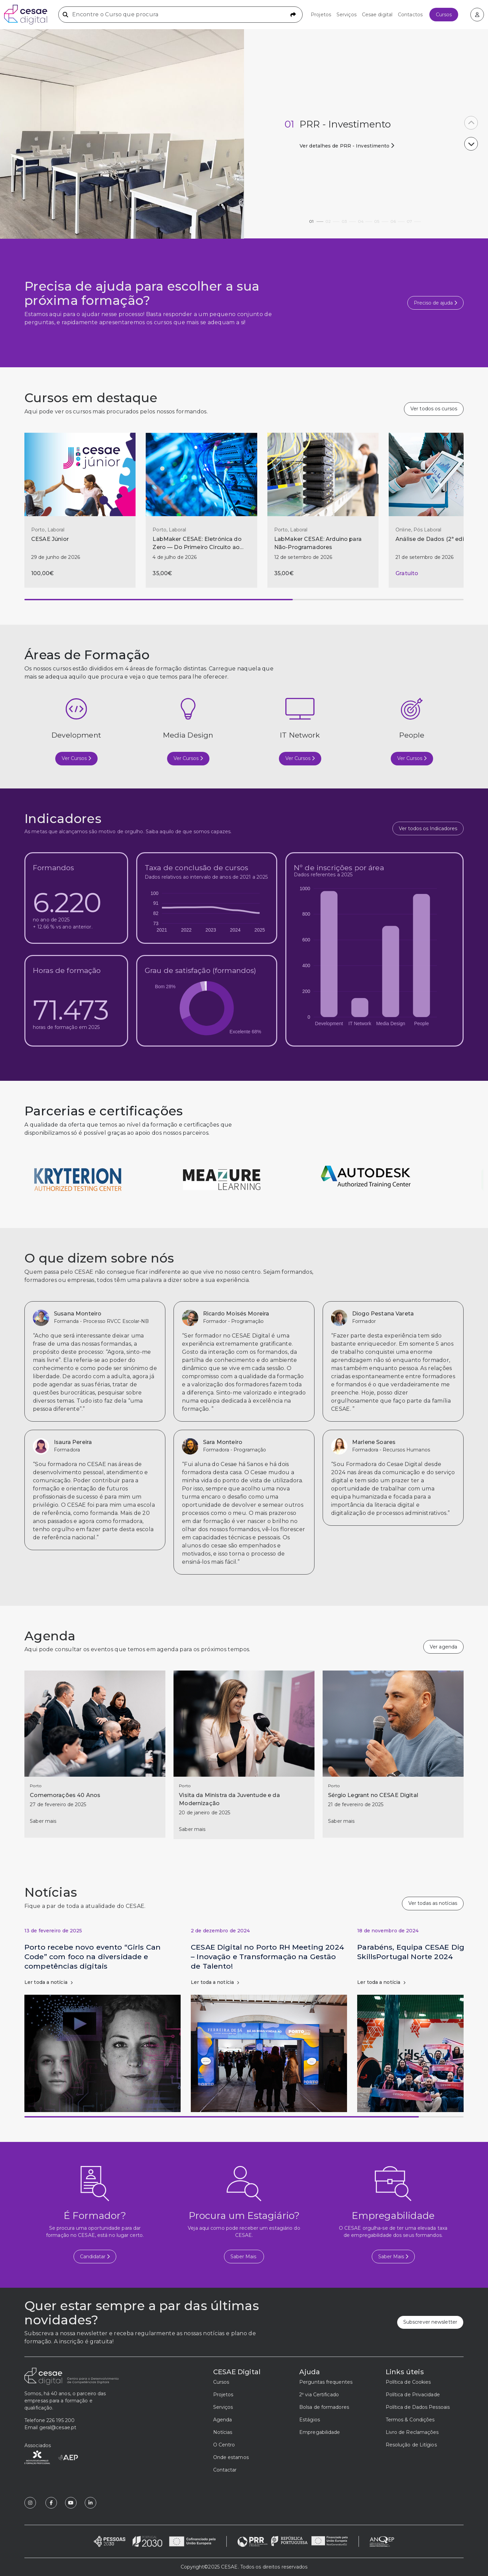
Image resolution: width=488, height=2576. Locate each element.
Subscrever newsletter (430, 2322)
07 (414, 219)
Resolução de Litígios (411, 2445)
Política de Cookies (408, 2382)
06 (397, 219)
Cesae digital (377, 15)
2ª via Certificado (319, 2395)
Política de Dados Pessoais (418, 2407)
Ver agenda (443, 1647)
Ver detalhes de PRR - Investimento (344, 146)
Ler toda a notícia (48, 1982)
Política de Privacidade (413, 2395)
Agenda (222, 2420)
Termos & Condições (410, 2420)
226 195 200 (60, 2420)
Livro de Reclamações (412, 2432)
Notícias (222, 2432)
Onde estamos (231, 2457)
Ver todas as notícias (432, 1903)
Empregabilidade (319, 2432)
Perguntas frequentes (325, 2382)
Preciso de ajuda (435, 303)
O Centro (224, 2445)
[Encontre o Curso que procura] (180, 14)
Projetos (321, 15)
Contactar (225, 2470)
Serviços (347, 15)
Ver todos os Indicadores (428, 828)
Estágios (309, 2420)
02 (332, 219)
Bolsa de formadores (324, 2407)
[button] (471, 144)
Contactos (410, 15)
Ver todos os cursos (433, 409)
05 (381, 219)
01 (316, 219)
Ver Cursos (76, 758)
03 (349, 219)
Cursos (444, 15)
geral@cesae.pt (57, 2427)
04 (365, 219)
